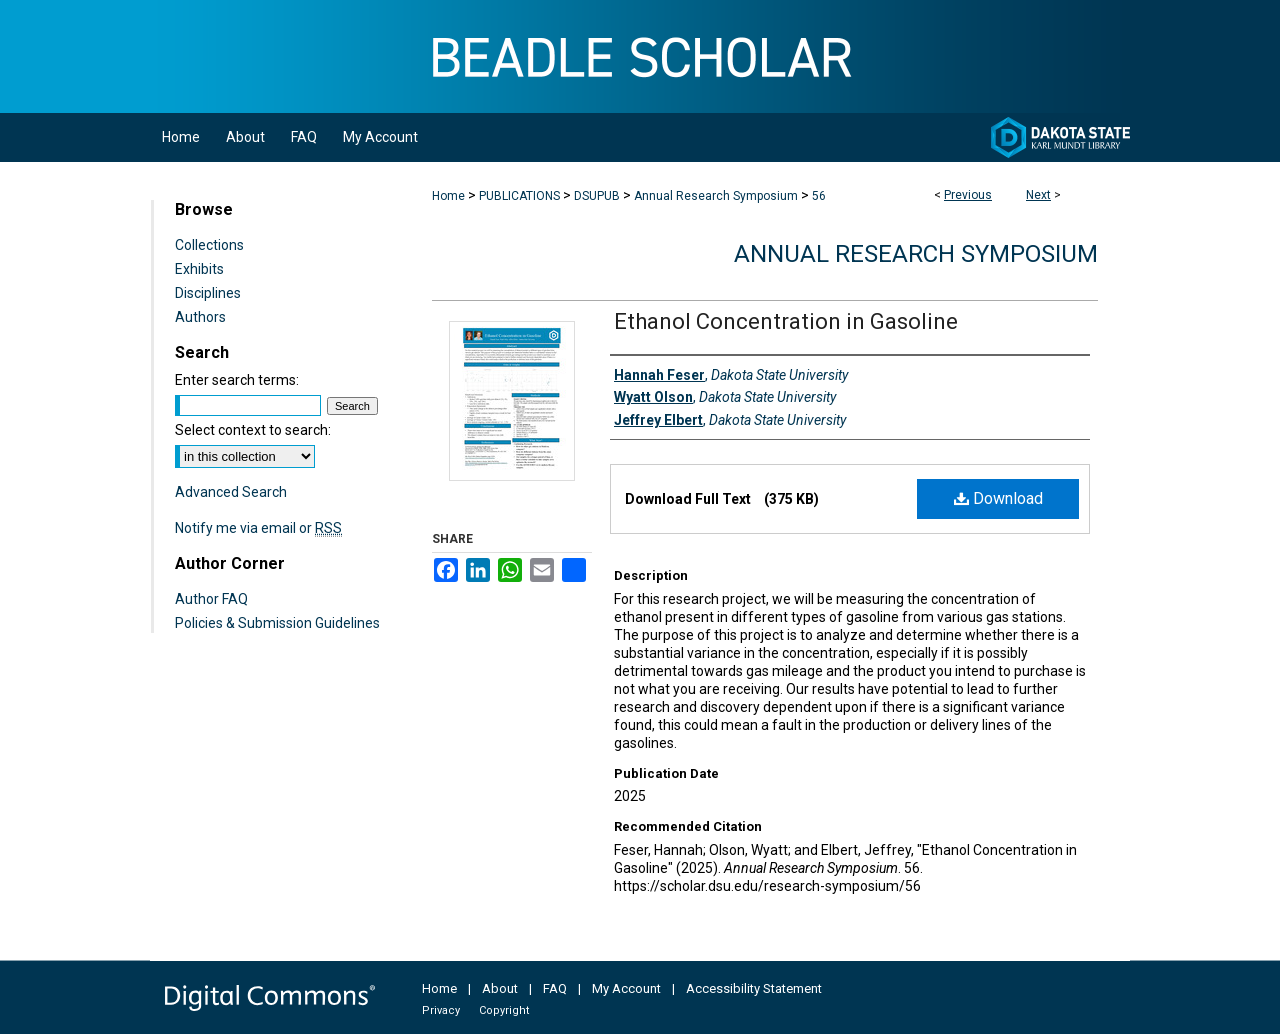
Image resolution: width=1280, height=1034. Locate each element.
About (500, 988)
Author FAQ (211, 599)
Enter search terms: (237, 380)
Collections (209, 245)
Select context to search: (253, 430)
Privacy (441, 1010)
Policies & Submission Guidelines (277, 623)
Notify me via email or (258, 528)
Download (998, 498)
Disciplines (208, 293)
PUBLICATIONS (519, 196)
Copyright (504, 1010)
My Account (626, 988)
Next (1038, 195)
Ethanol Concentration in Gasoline (786, 321)
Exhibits (199, 269)
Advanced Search (231, 492)
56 (819, 196)
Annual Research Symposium (716, 196)
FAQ (555, 988)
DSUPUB (597, 196)
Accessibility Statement (754, 988)
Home (448, 196)
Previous (968, 195)
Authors (200, 317)
